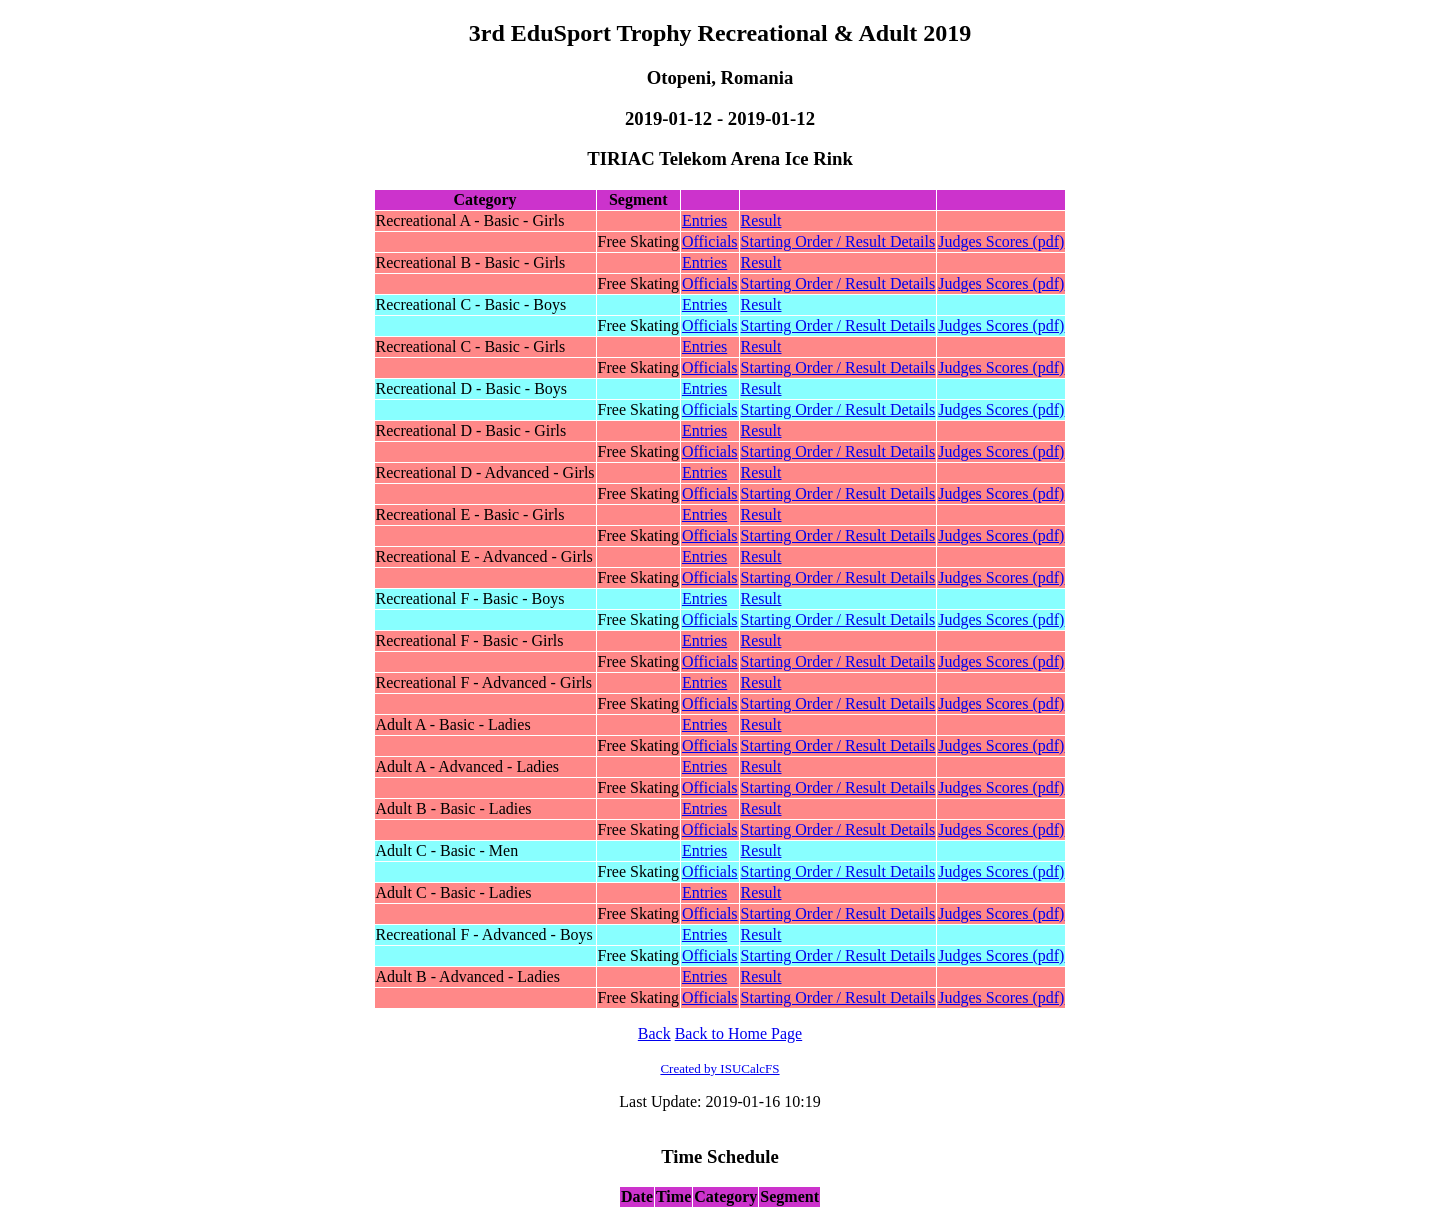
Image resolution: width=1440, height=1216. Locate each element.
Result (761, 220)
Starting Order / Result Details (838, 241)
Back (654, 1033)
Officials (710, 241)
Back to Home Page (739, 1033)
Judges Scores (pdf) (1001, 241)
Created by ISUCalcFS (719, 1068)
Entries (704, 220)
